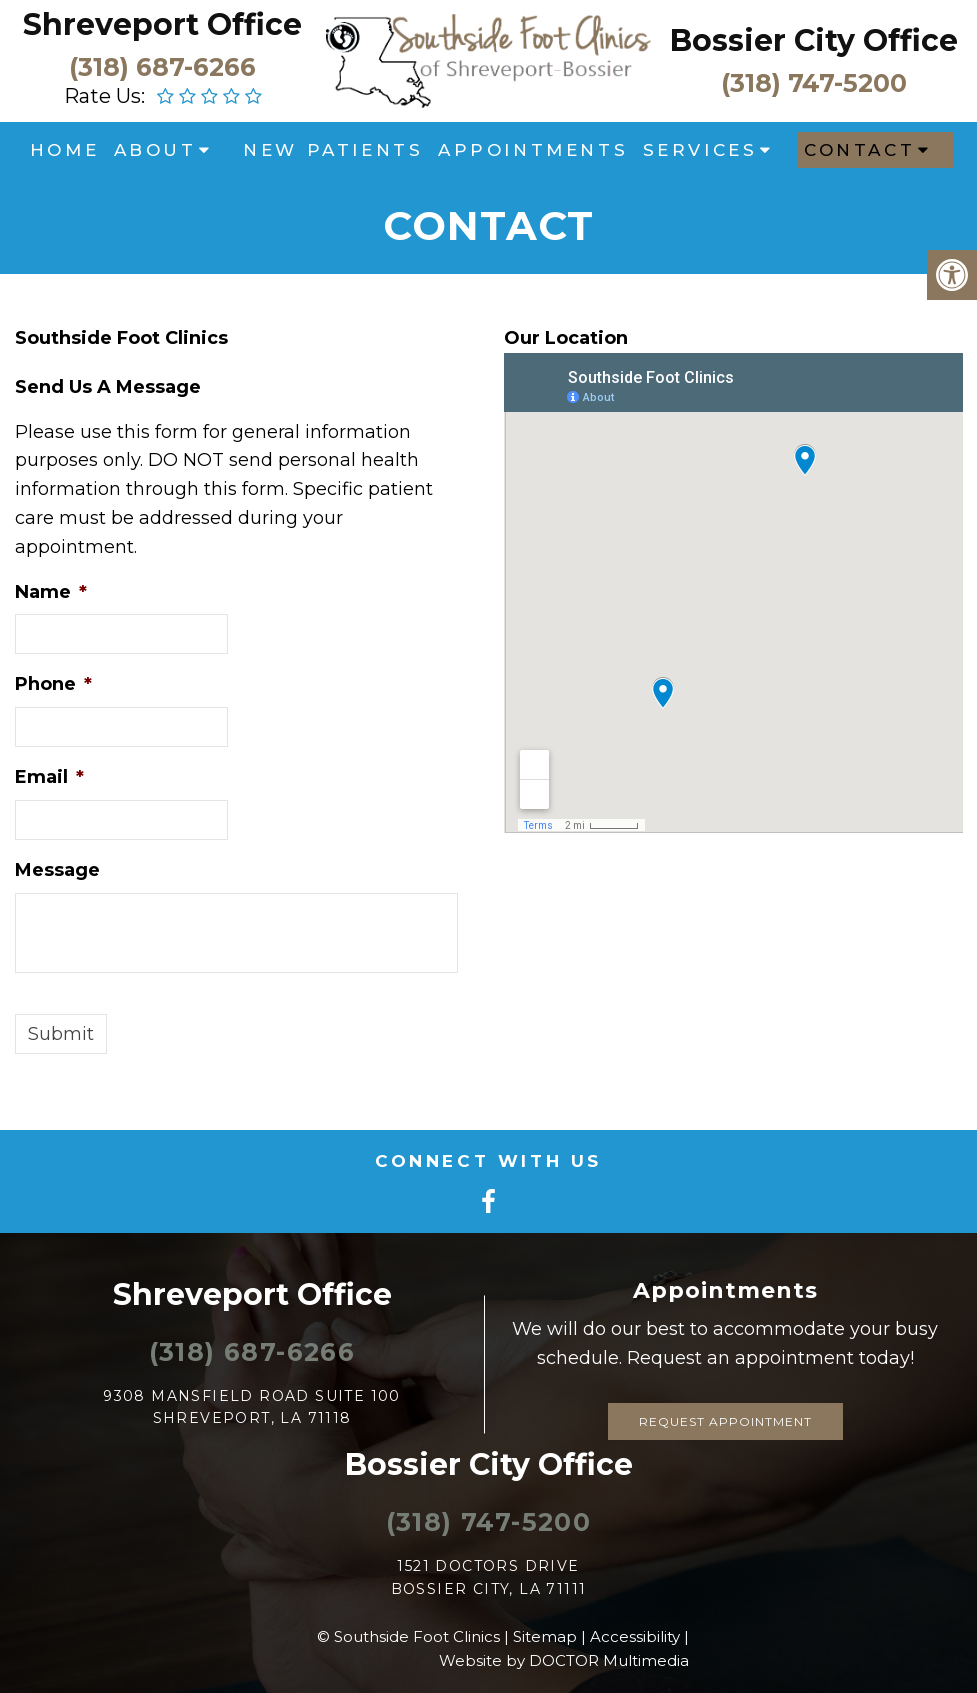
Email (49, 777)
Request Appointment (725, 1421)
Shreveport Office (162, 24)
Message (57, 870)
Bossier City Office (814, 40)
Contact (859, 150)
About (155, 150)
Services (700, 150)
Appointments (533, 150)
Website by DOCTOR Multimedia (564, 1660)
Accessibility (635, 1636)
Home (64, 150)
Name (51, 592)
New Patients (333, 150)
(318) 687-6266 (162, 66)
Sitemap (545, 1636)
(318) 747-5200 (814, 82)
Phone (53, 684)
